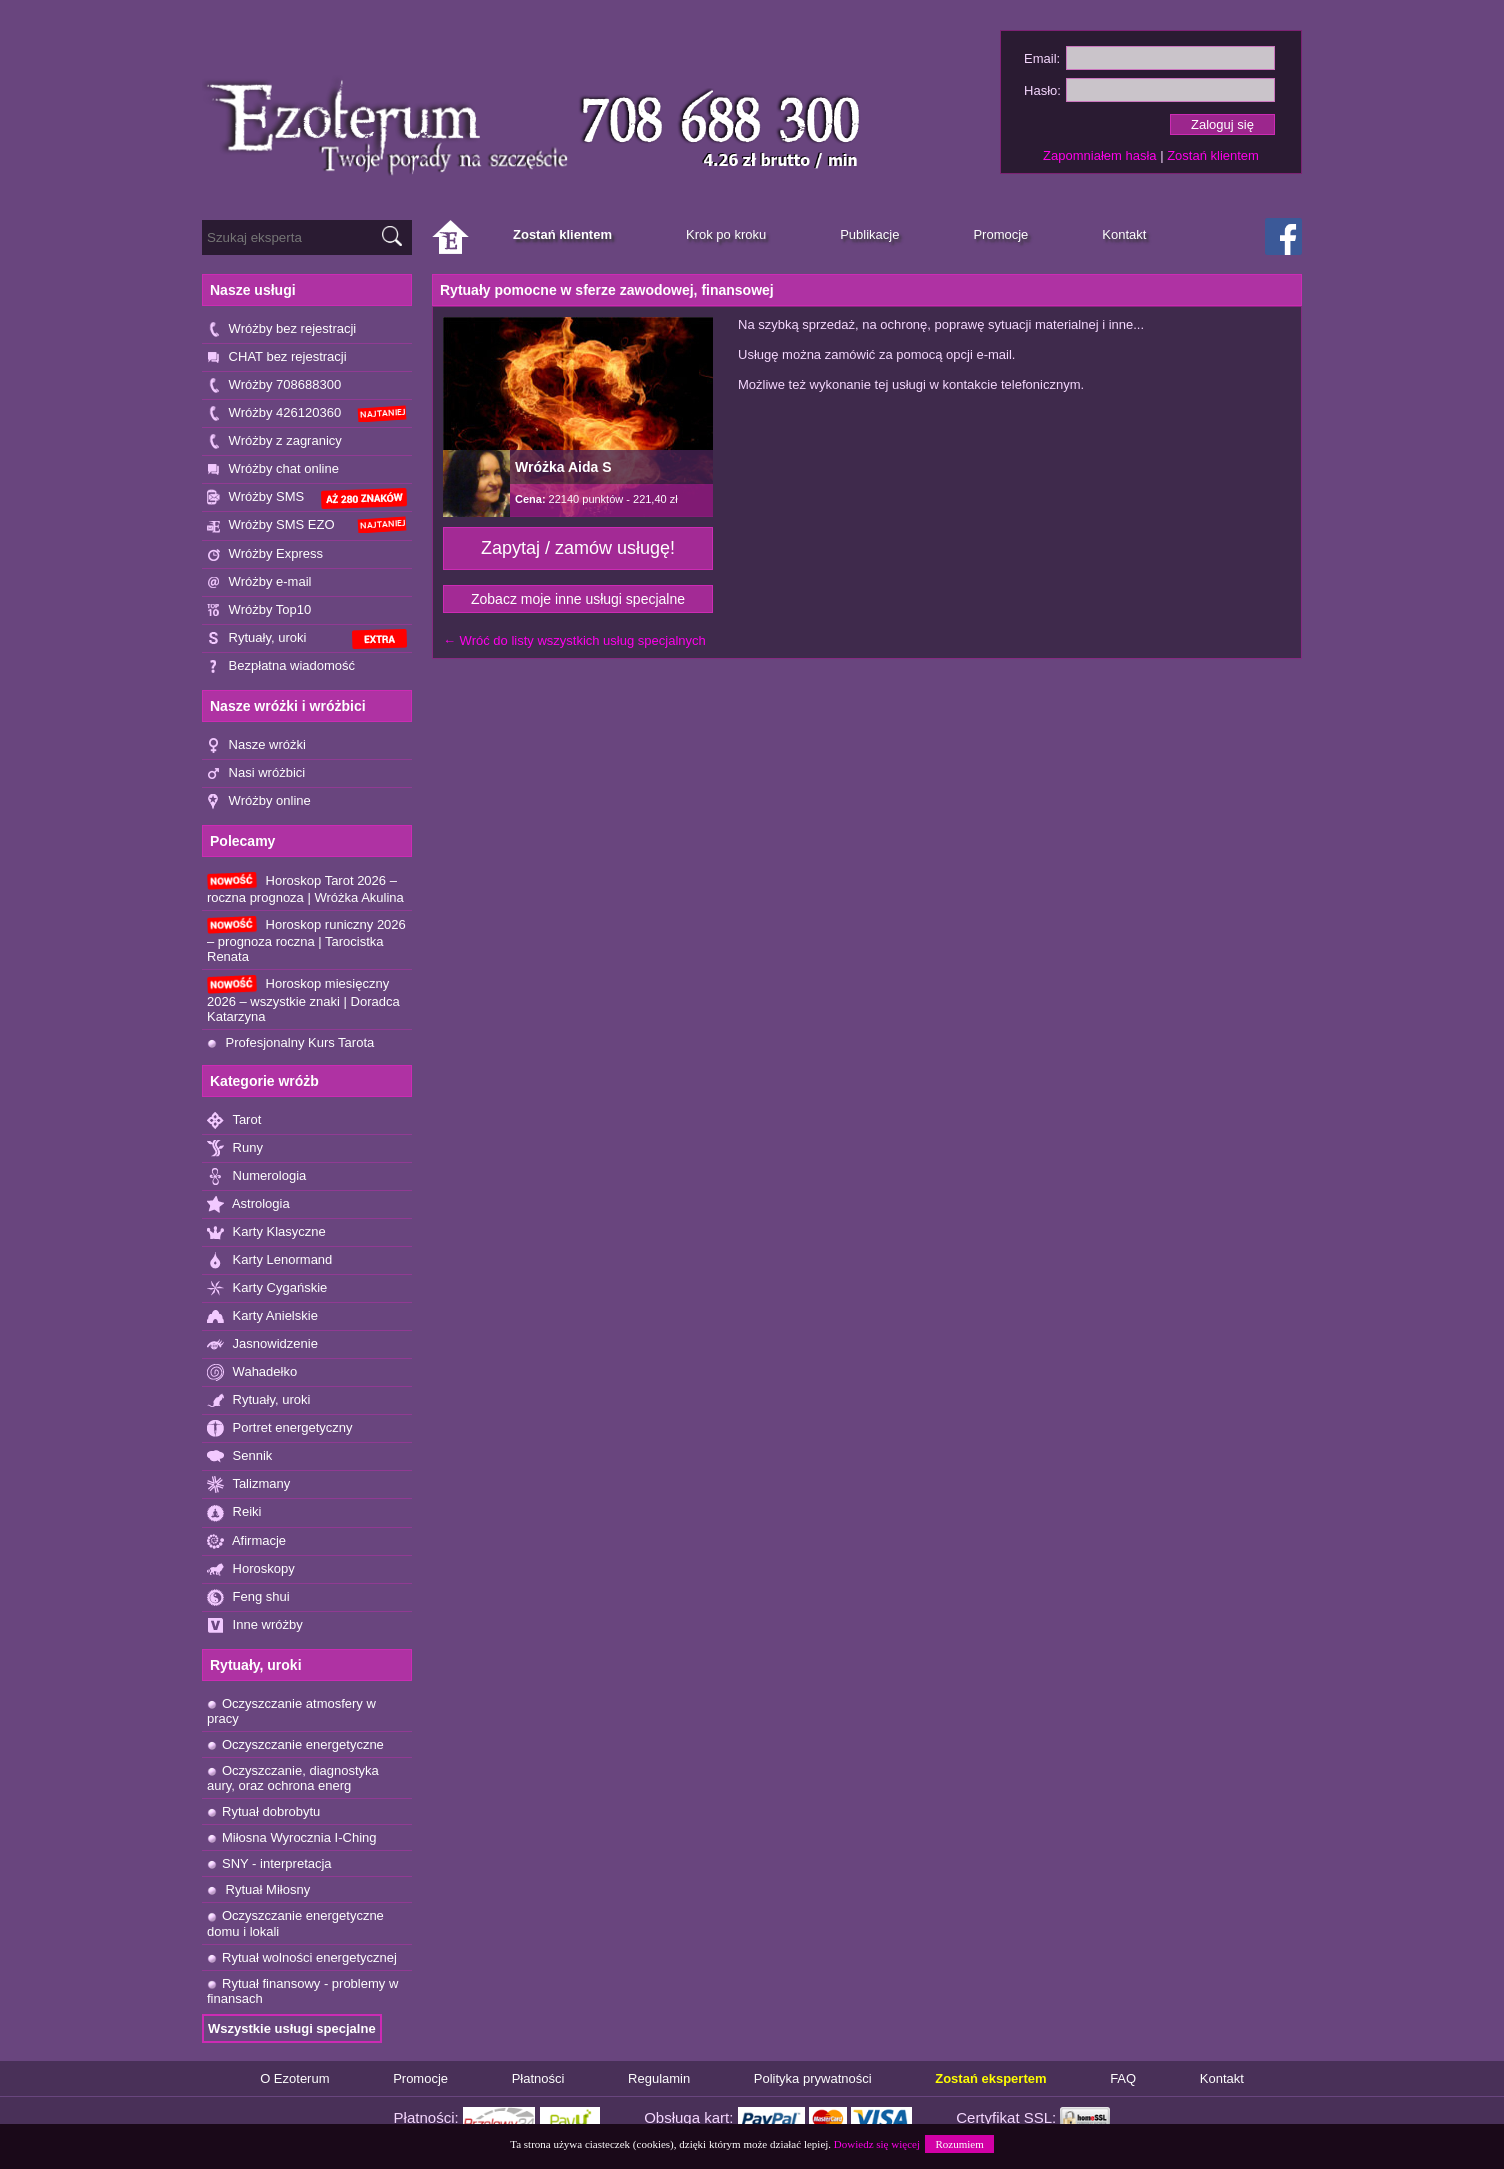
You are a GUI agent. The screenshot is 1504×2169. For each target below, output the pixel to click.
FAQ (1123, 2078)
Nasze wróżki (256, 745)
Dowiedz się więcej (877, 2144)
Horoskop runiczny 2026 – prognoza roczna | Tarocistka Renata (306, 940)
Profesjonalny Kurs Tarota (290, 1042)
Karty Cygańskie (267, 1288)
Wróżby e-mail (259, 582)
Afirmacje (246, 1541)
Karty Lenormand (269, 1260)
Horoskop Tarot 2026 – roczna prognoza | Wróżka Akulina (305, 888)
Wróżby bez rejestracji (281, 329)
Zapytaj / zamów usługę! (578, 548)
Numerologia (256, 1176)
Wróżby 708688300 (274, 385)
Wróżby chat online (273, 469)
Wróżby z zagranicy (274, 441)
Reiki (234, 1512)
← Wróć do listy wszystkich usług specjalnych (574, 640)
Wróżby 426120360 (307, 413)
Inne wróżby (255, 1625)
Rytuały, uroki (307, 639)
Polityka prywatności (813, 2078)
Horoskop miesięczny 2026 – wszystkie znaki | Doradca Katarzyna (303, 999)
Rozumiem (959, 2144)
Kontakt (1222, 2078)
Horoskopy (251, 1569)
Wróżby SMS (307, 498)
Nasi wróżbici (256, 773)
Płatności (538, 2078)
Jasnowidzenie (262, 1344)
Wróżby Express (265, 554)
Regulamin (659, 2078)
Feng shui (248, 1597)
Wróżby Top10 (259, 610)
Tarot (234, 1120)
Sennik (239, 1456)
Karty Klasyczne (266, 1232)
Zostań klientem (1213, 155)
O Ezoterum (294, 2078)
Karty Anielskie (262, 1316)
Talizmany (248, 1484)
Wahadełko (252, 1372)
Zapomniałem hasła (1099, 155)
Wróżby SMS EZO (307, 525)
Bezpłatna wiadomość (281, 666)
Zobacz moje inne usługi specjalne (578, 599)
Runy (235, 1148)
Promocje (420, 2078)
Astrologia (248, 1204)
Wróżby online (259, 801)
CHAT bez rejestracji (277, 357)
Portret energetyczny (280, 1428)
